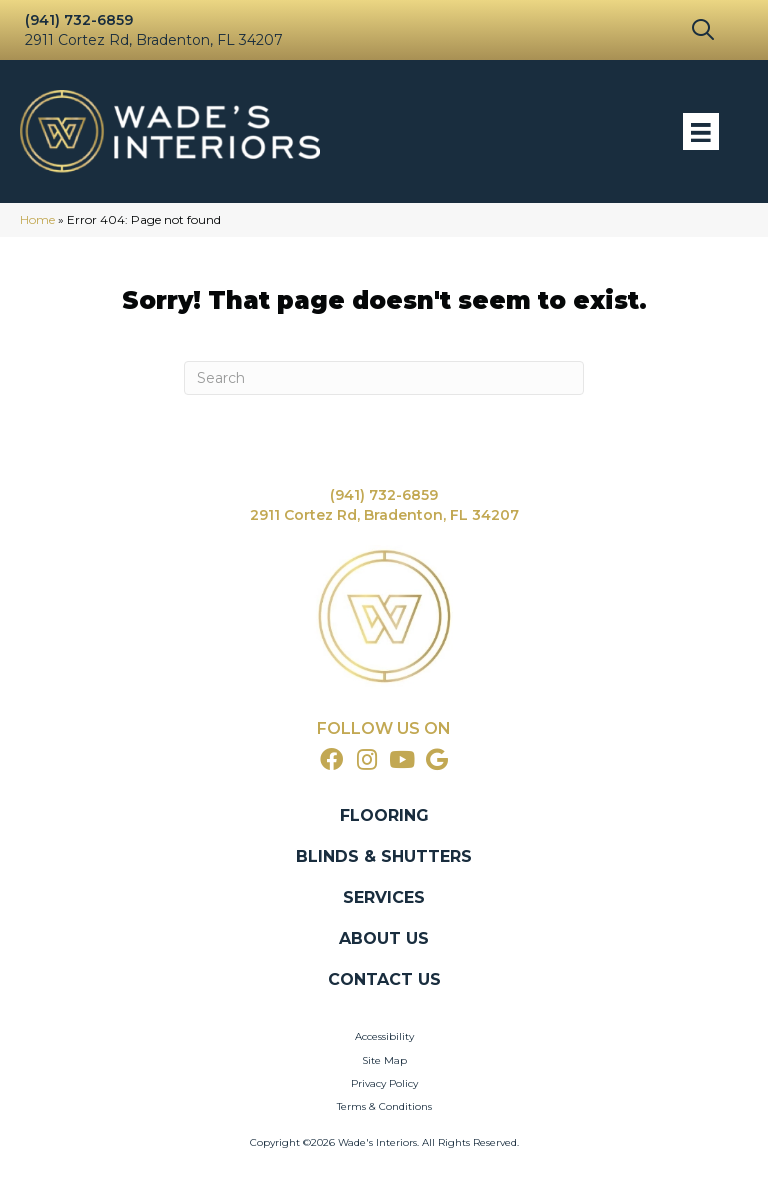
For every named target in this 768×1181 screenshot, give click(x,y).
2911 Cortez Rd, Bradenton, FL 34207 (154, 40)
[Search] (384, 378)
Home (37, 219)
